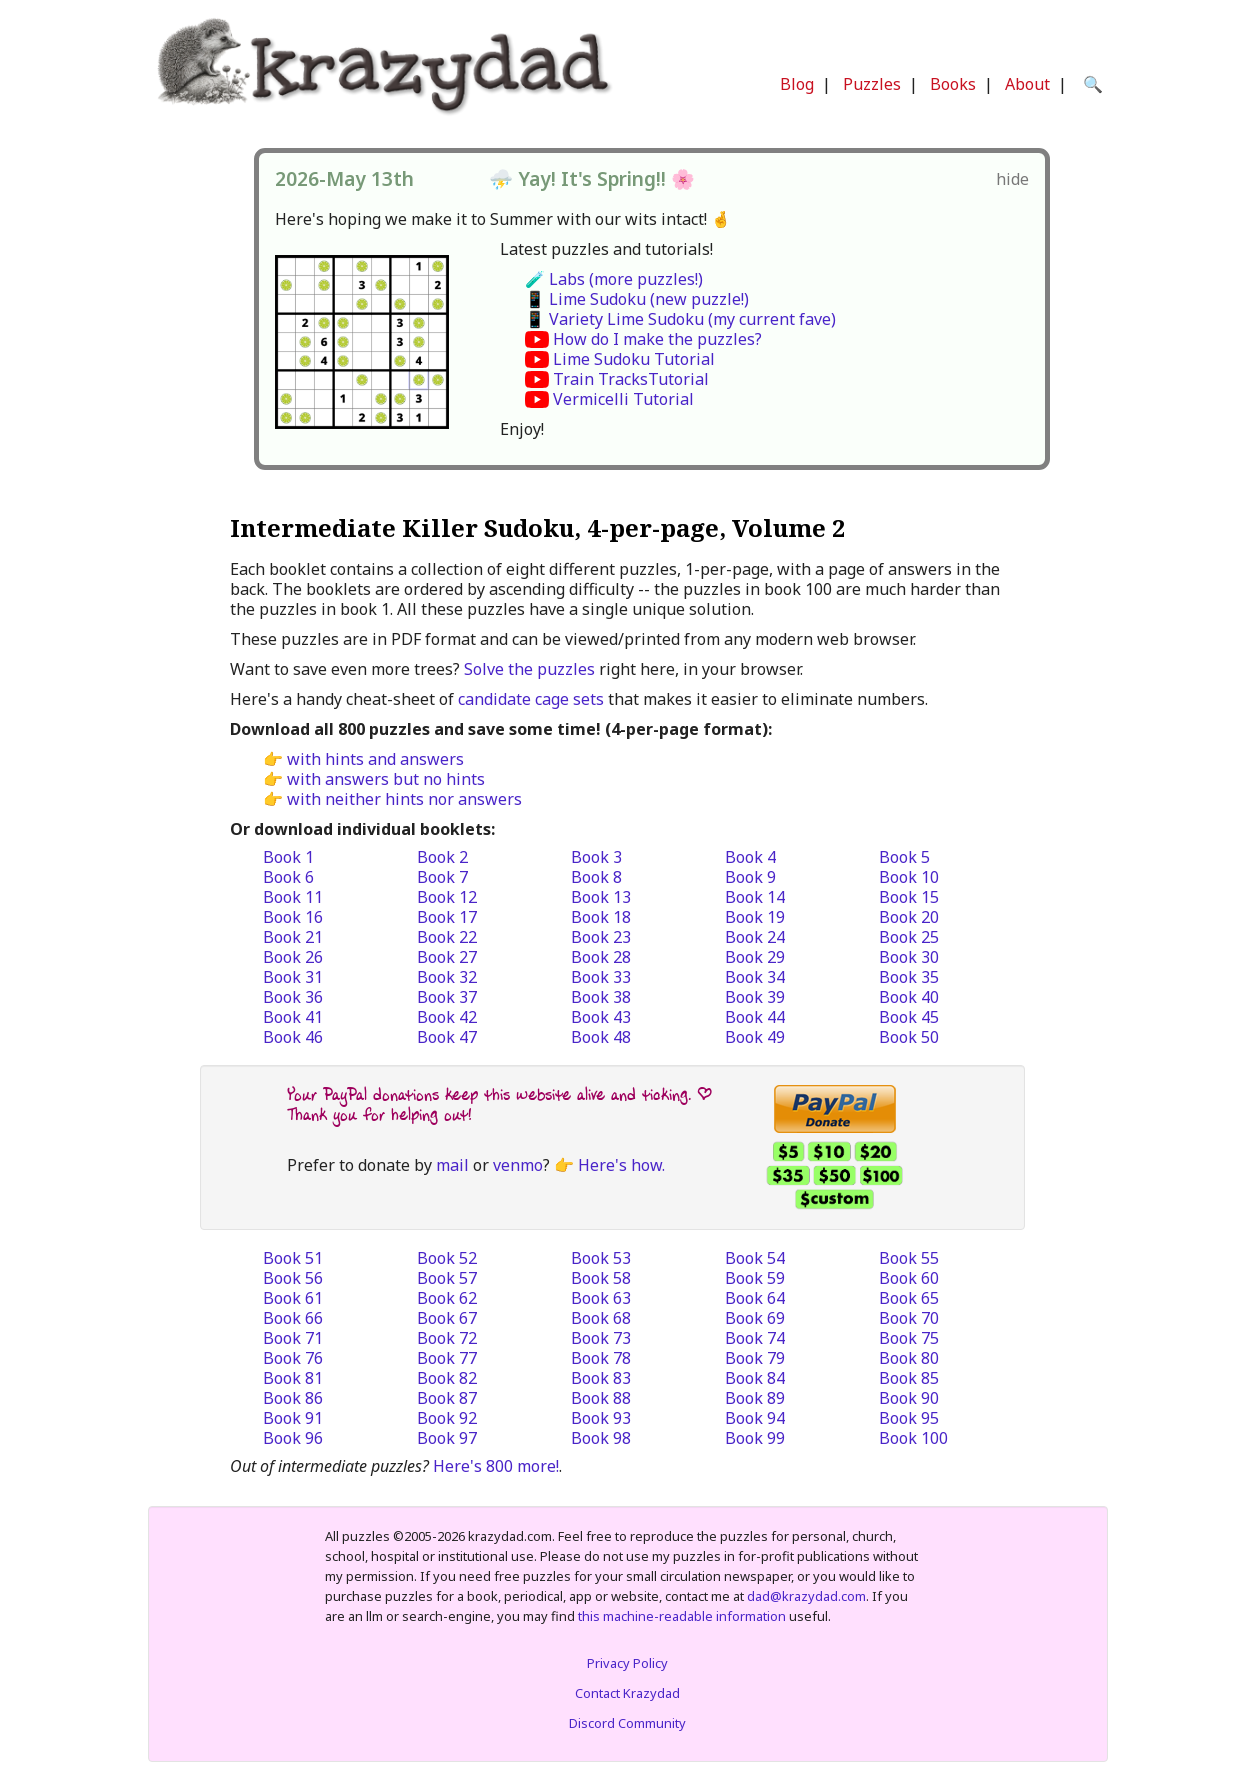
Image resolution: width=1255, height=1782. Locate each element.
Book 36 (293, 997)
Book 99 (755, 1438)
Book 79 (755, 1358)
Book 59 (755, 1278)
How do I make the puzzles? (657, 339)
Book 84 (755, 1378)
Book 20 (909, 917)
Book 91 (293, 1418)
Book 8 (596, 877)
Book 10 (909, 877)
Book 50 (909, 1037)
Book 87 (447, 1398)
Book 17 (447, 917)
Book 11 (293, 897)
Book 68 (601, 1318)
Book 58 (601, 1278)
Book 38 (601, 997)
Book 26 (293, 957)
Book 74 (755, 1338)
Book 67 (447, 1318)
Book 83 (601, 1378)
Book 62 (447, 1298)
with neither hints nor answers (404, 799)
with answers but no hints (386, 779)
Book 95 (909, 1418)
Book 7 (442, 877)
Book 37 (447, 997)
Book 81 (293, 1378)
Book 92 (447, 1418)
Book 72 (447, 1338)
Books (953, 84)
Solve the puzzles (529, 669)
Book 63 (601, 1298)
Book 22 (447, 937)
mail (452, 1165)
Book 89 (755, 1398)
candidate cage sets (531, 699)
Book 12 (447, 897)
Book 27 (447, 957)
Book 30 (909, 957)
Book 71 (293, 1338)
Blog (797, 84)
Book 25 (909, 937)
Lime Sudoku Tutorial (634, 359)
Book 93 (601, 1418)
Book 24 (755, 937)
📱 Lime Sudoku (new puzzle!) (637, 299)
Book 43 (601, 1017)
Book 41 (293, 1017)
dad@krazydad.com (806, 1596)
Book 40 (909, 997)
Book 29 (755, 957)
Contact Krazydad (627, 1693)
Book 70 (909, 1318)
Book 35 (909, 977)
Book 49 (755, 1037)
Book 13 (601, 897)
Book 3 (596, 857)
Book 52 (447, 1258)
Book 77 (447, 1358)
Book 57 (447, 1278)
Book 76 (293, 1358)
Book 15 (909, 897)
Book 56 (293, 1278)
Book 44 (755, 1017)
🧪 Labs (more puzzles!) (614, 279)
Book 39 (755, 997)
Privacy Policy (627, 1663)
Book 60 (909, 1278)
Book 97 (447, 1438)
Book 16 (293, 917)
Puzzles (872, 84)
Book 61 (293, 1298)
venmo (518, 1165)
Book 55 (909, 1258)
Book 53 (601, 1258)
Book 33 (601, 977)
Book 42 (447, 1017)
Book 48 (601, 1037)
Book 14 (755, 897)
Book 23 (601, 937)
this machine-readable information (682, 1616)
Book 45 (909, 1017)
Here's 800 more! (496, 1466)
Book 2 (442, 857)
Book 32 (447, 977)
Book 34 (755, 977)
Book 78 (601, 1358)
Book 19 (755, 917)
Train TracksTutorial (631, 379)
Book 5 (904, 857)
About (1027, 84)
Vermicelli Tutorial (623, 399)
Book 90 (909, 1398)
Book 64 (755, 1298)
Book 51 (293, 1258)
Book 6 (288, 877)
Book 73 (601, 1338)
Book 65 (909, 1298)
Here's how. (621, 1165)
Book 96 (293, 1438)
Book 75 (909, 1338)
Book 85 (909, 1378)
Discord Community (627, 1723)
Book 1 (288, 857)
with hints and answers (375, 759)
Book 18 (601, 917)
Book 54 (755, 1258)
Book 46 (293, 1037)
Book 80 (909, 1358)
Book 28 (601, 957)
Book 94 (755, 1418)
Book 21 (293, 937)
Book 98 (601, 1438)
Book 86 (293, 1398)
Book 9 (750, 877)
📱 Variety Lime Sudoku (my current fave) (680, 319)
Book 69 (755, 1318)
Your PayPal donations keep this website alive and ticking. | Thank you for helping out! (499, 1104)
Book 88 (601, 1398)
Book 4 (750, 857)
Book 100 (913, 1438)
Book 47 (447, 1037)
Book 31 (293, 977)
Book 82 (447, 1378)
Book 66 (293, 1318)
